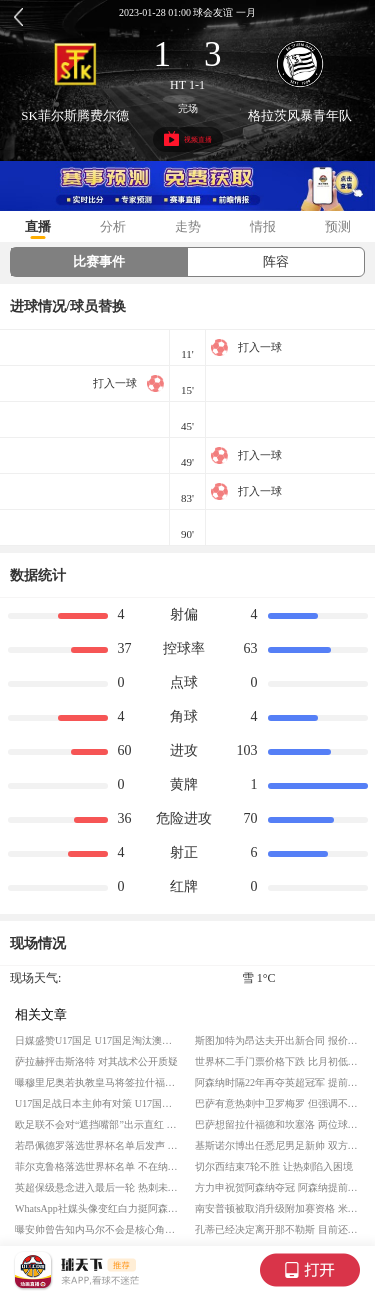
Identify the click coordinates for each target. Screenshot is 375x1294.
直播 (38, 226)
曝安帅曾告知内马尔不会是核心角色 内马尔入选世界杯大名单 (97, 1229)
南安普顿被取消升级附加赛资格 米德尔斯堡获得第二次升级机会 (277, 1208)
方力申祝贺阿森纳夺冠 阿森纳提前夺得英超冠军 (277, 1187)
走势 (188, 226)
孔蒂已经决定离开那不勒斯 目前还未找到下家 (277, 1229)
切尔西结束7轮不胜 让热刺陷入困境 (274, 1166)
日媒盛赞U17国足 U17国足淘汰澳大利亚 (97, 1040)
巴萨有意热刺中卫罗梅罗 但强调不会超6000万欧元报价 (277, 1103)
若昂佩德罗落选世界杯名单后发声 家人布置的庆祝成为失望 (97, 1145)
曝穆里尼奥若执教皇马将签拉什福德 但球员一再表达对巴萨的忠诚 (97, 1082)
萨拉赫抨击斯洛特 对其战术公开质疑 (96, 1061)
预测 (338, 226)
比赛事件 (99, 261)
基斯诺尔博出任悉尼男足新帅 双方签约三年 (277, 1145)
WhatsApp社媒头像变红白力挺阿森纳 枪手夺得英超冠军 (97, 1208)
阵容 (276, 261)
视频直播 (188, 138)
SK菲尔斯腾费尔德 (75, 115)
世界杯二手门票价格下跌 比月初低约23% (277, 1061)
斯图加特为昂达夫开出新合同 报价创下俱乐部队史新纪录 (277, 1040)
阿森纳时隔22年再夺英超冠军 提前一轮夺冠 (277, 1082)
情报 (263, 226)
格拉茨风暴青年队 (300, 115)
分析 (113, 226)
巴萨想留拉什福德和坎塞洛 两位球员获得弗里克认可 (277, 1124)
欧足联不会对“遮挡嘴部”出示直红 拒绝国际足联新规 (97, 1124)
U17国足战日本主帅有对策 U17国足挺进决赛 (97, 1103)
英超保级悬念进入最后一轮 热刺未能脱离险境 (97, 1187)
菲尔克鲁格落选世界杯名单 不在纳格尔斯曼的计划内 (97, 1166)
